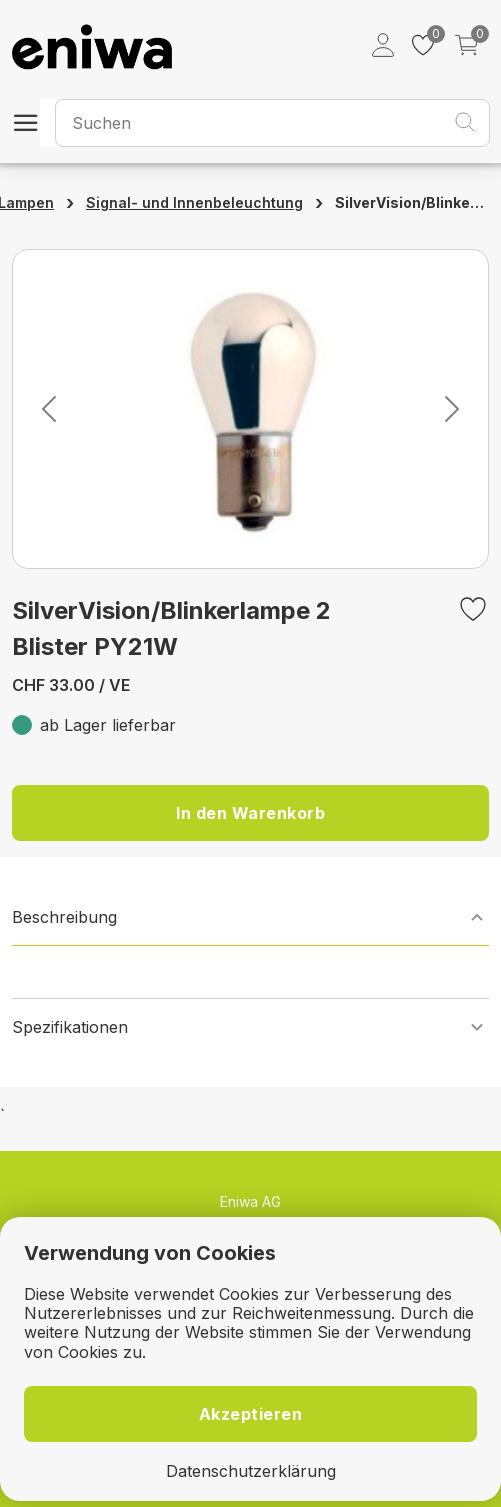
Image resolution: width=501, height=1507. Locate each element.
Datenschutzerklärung (251, 1471)
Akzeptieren (251, 1414)
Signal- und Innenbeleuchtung (194, 202)
